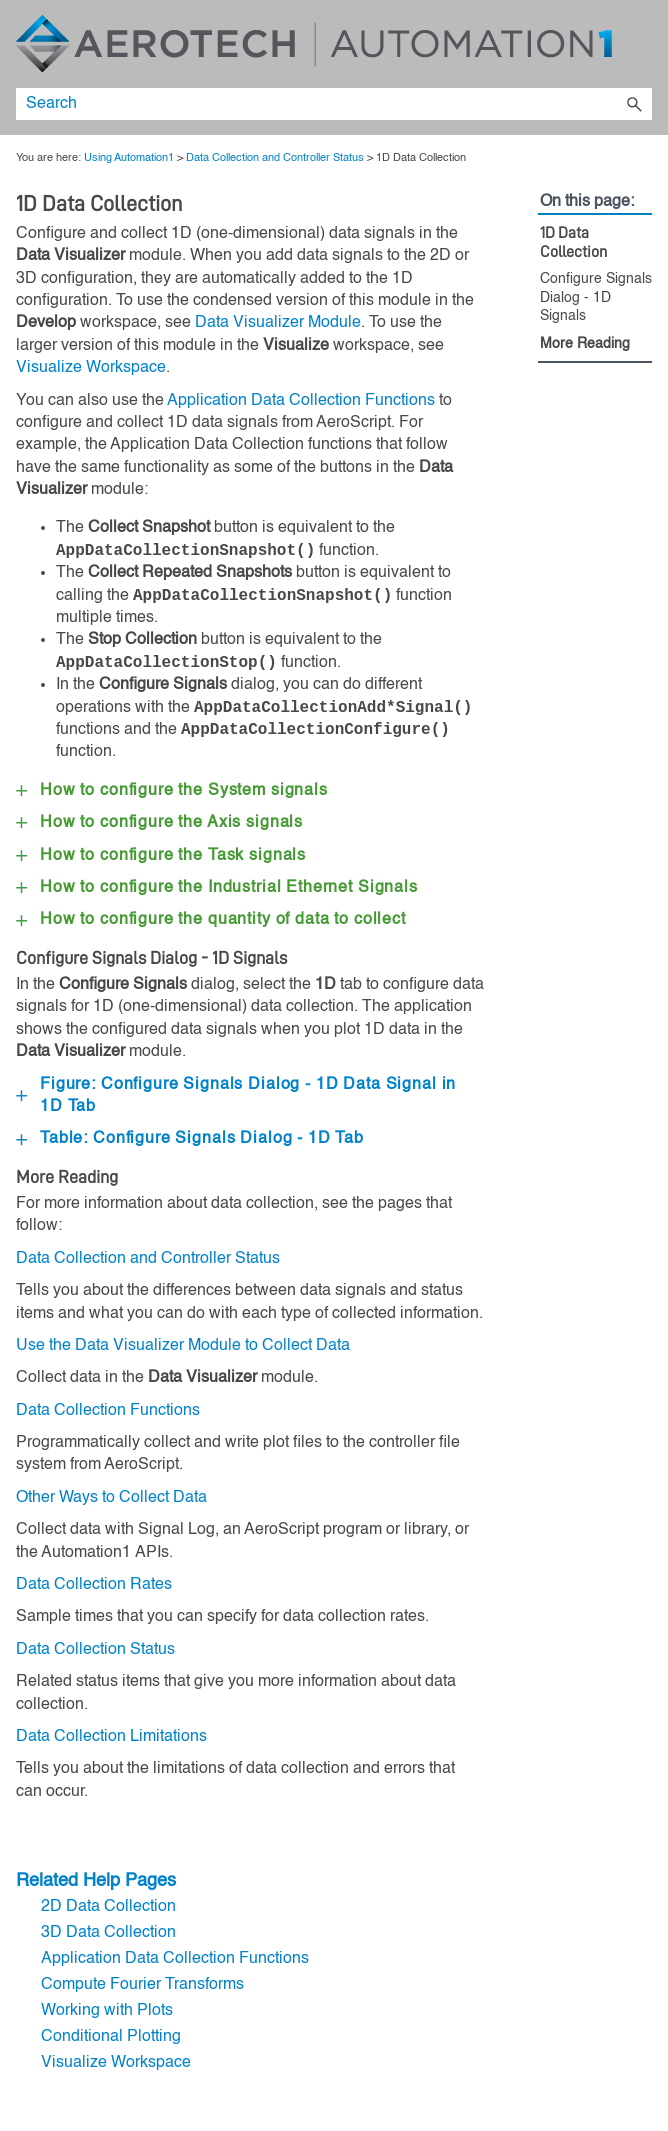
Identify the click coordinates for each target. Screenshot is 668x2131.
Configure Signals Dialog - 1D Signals (596, 297)
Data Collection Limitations (111, 1737)
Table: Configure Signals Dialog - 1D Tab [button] (190, 1139)
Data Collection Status (95, 1650)
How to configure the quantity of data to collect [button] (211, 920)
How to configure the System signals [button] (172, 791)
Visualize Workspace (91, 368)
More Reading (585, 344)
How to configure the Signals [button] (217, 888)
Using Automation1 (129, 158)
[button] (634, 104)
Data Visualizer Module (278, 323)
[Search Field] (334, 104)
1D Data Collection (573, 242)
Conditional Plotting (111, 2037)
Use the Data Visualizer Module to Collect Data (183, 1346)
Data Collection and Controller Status (275, 158)
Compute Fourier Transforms (142, 1985)
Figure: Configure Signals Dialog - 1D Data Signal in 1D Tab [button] (238, 1096)
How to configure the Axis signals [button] (159, 823)
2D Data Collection (108, 1907)
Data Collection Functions (108, 1411)
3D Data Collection (108, 1933)
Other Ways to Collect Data (111, 1498)
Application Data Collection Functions (301, 401)
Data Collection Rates (94, 1585)
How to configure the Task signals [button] (161, 856)
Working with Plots (107, 2011)
